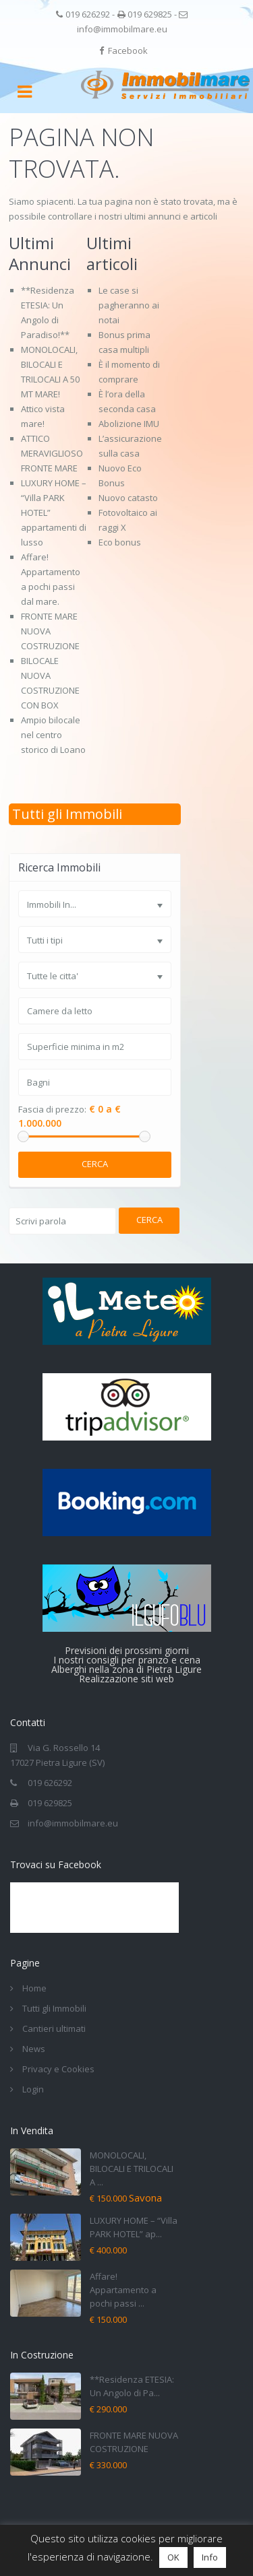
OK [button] (173, 2557)
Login (33, 2089)
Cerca (95, 1164)
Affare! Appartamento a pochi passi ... (123, 2289)
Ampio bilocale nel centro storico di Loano (53, 735)
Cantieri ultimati (54, 2028)
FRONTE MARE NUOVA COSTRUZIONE (50, 631)
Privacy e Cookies (58, 2069)
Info (210, 2557)
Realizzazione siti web (126, 1678)
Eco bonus (120, 542)
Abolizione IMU (129, 424)
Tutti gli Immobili (67, 814)
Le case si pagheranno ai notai (129, 305)
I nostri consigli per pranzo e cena (126, 1659)
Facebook (128, 50)
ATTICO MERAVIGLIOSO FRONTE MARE (52, 453)
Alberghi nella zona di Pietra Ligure (126, 1669)
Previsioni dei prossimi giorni (127, 1650)
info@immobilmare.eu (122, 29)
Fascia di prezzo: (52, 1109)
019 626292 (87, 14)
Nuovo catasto (128, 498)
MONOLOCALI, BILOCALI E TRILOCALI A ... (131, 2168)
